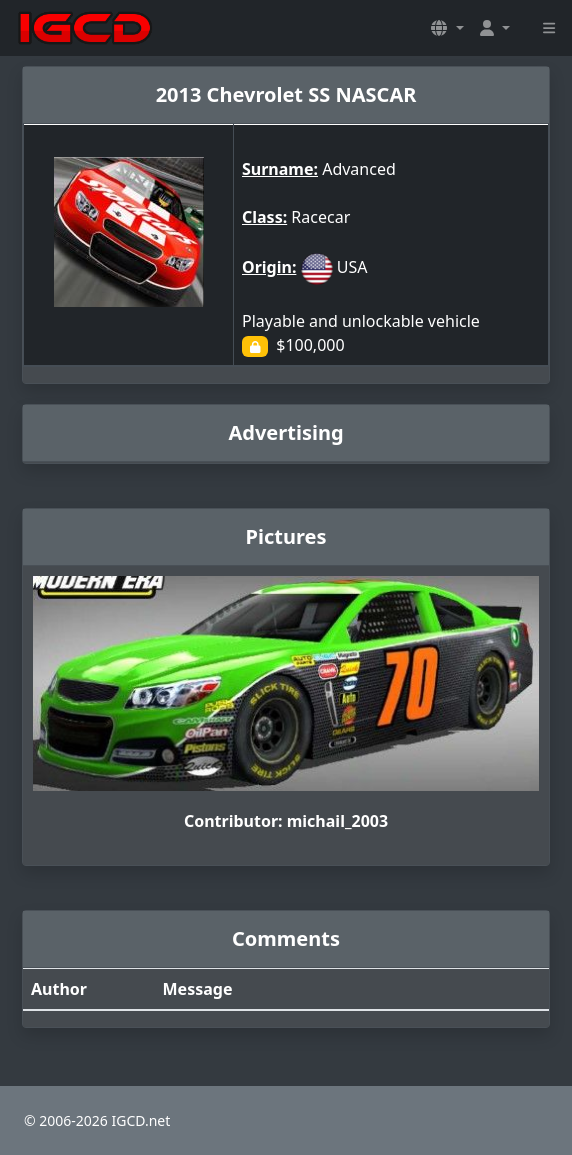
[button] (447, 28)
